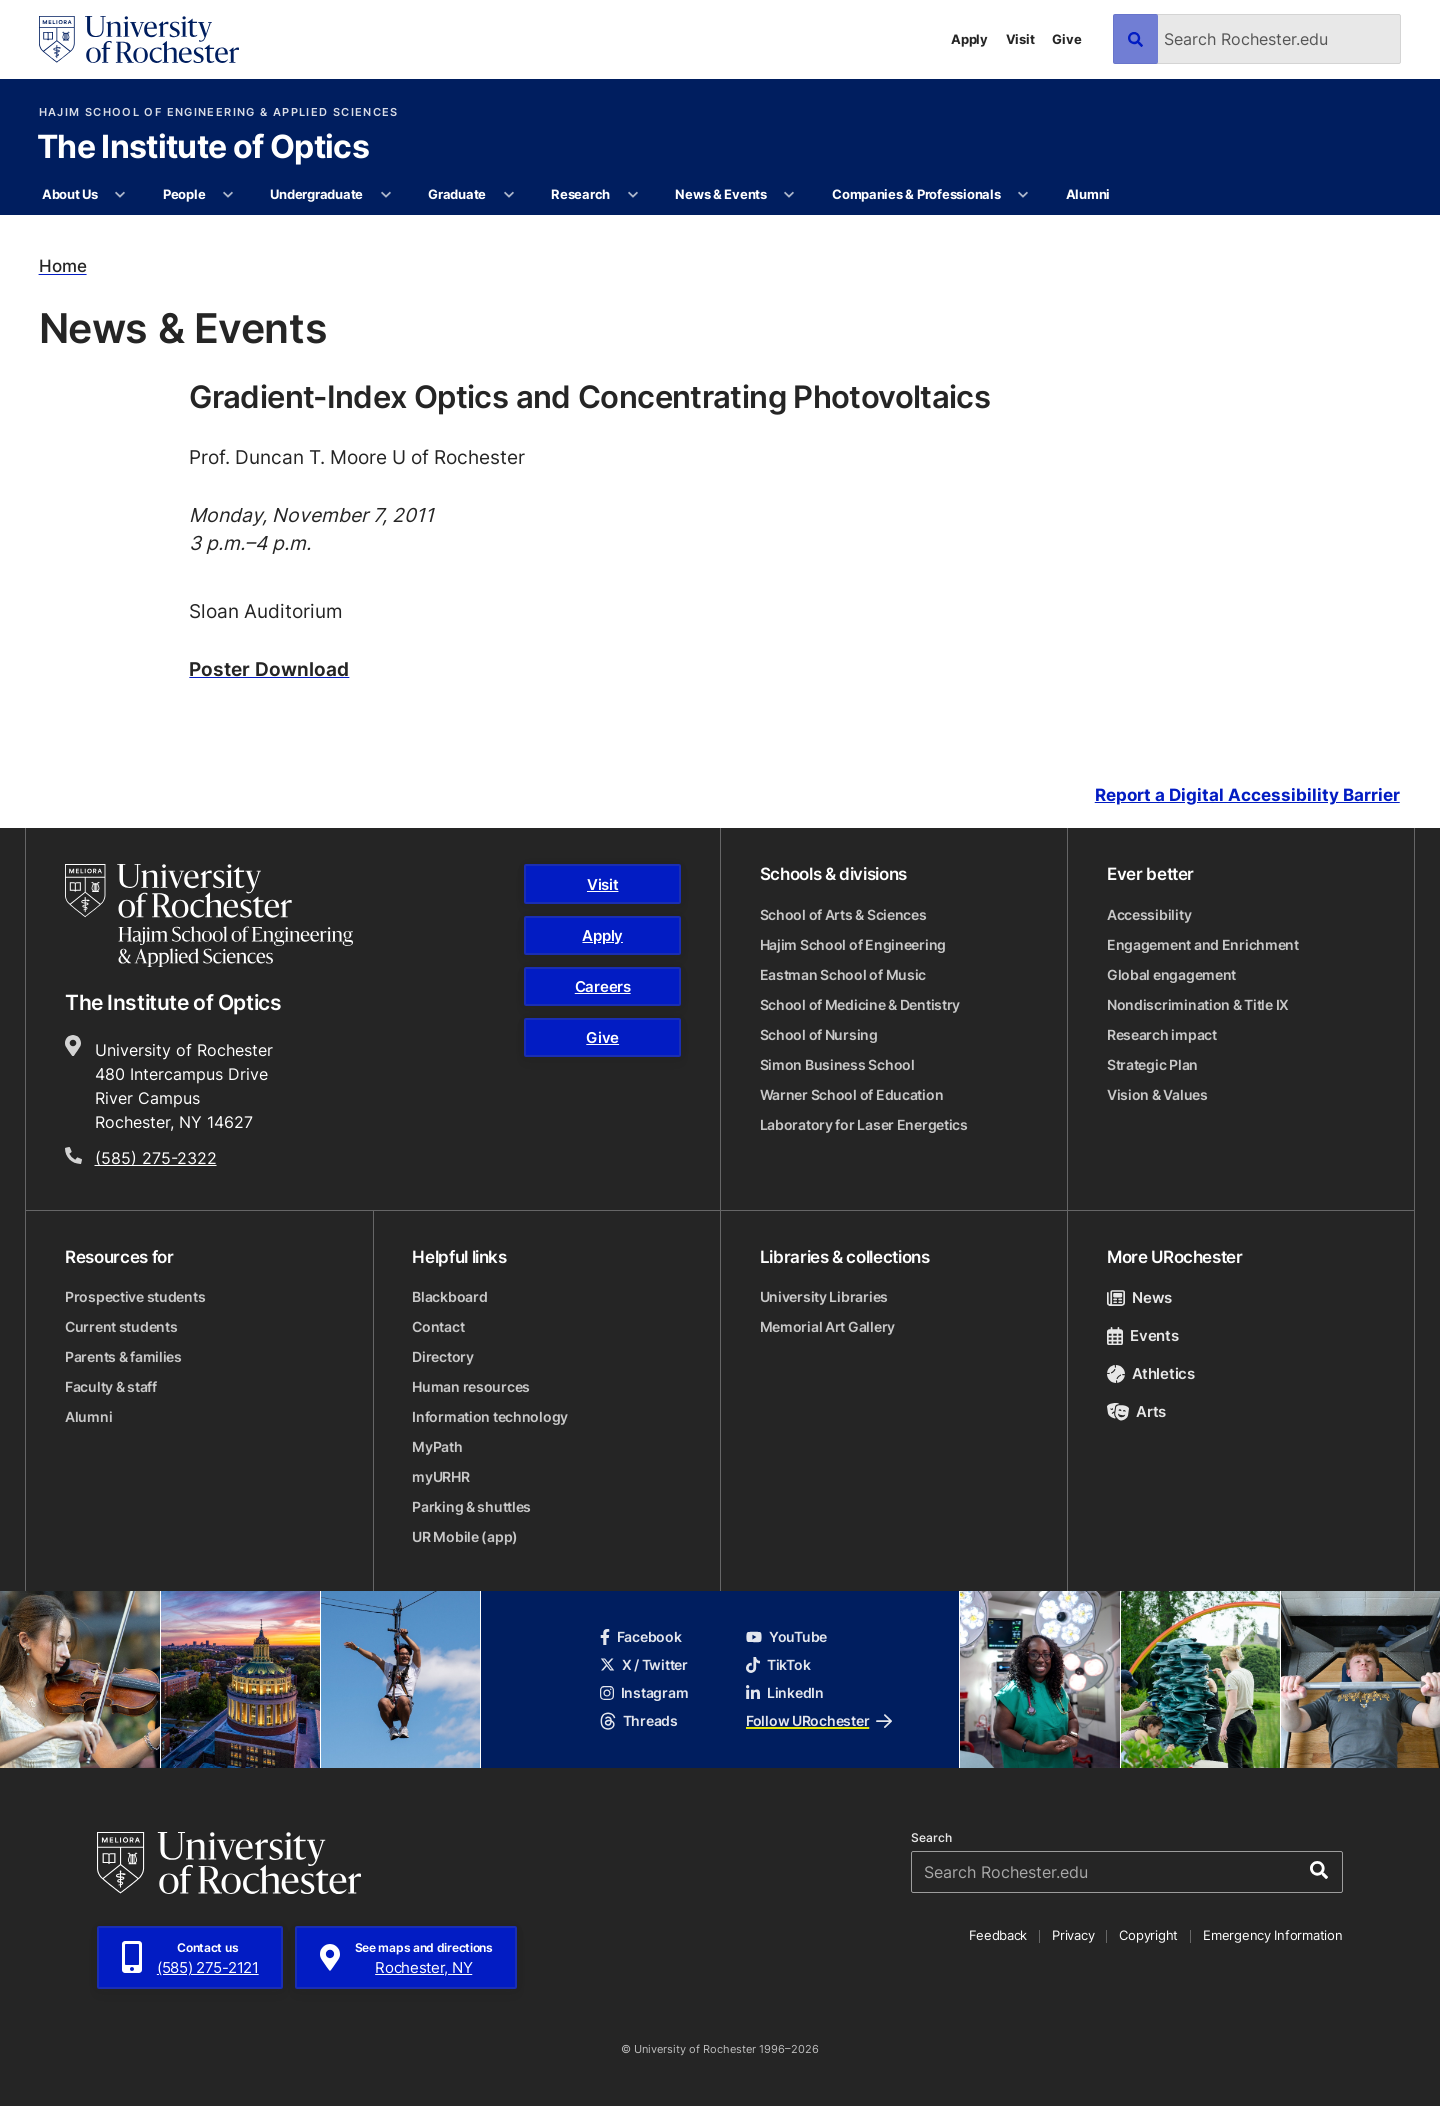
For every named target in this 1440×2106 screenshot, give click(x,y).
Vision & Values (1157, 1094)
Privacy (1073, 1935)
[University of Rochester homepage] (139, 39)
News (1139, 1297)
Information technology (490, 1416)
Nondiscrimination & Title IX (1198, 1004)
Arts (1136, 1411)
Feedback (998, 1935)
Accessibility (1149, 914)
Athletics (1151, 1373)
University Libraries (824, 1296)
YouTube (786, 1636)
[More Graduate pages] (508, 195)
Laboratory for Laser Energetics (864, 1124)
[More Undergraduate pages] (385, 195)
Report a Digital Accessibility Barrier (1247, 796)
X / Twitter (644, 1664)
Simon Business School (837, 1064)
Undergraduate (316, 194)
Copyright (1148, 1935)
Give (1066, 39)
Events (1143, 1335)
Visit (1020, 39)
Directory (442, 1356)
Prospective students (135, 1296)
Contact (438, 1326)
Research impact (1162, 1034)
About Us (70, 194)
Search (931, 1838)
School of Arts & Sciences (843, 914)
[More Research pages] (632, 195)
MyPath (437, 1446)
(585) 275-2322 (156, 1158)
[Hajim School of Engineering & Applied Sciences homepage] (209, 915)
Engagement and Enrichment (1203, 944)
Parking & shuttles (471, 1506)
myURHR (440, 1476)
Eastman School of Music (843, 974)
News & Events (721, 194)
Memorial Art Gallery (827, 1326)
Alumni (1088, 194)
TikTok (778, 1664)
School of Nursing (819, 1034)
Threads (639, 1720)
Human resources (471, 1386)
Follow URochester (819, 1720)
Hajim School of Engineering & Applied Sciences (219, 112)
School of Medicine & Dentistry (860, 1004)
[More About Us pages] (120, 195)
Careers (603, 986)
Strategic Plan (1152, 1064)
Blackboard (449, 1296)
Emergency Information (1273, 1935)
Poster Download (269, 668)
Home (63, 266)
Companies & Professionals (916, 194)
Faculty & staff (111, 1386)
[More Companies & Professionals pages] (1023, 195)
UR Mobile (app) (465, 1536)
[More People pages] (228, 195)
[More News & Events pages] (789, 195)
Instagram (644, 1692)
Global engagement (1171, 974)
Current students (121, 1326)
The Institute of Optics (203, 148)
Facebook (641, 1636)
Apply (969, 39)
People (184, 194)
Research (580, 194)
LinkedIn (785, 1692)
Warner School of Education (852, 1094)
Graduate (457, 194)
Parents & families (123, 1356)
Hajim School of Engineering (853, 944)
